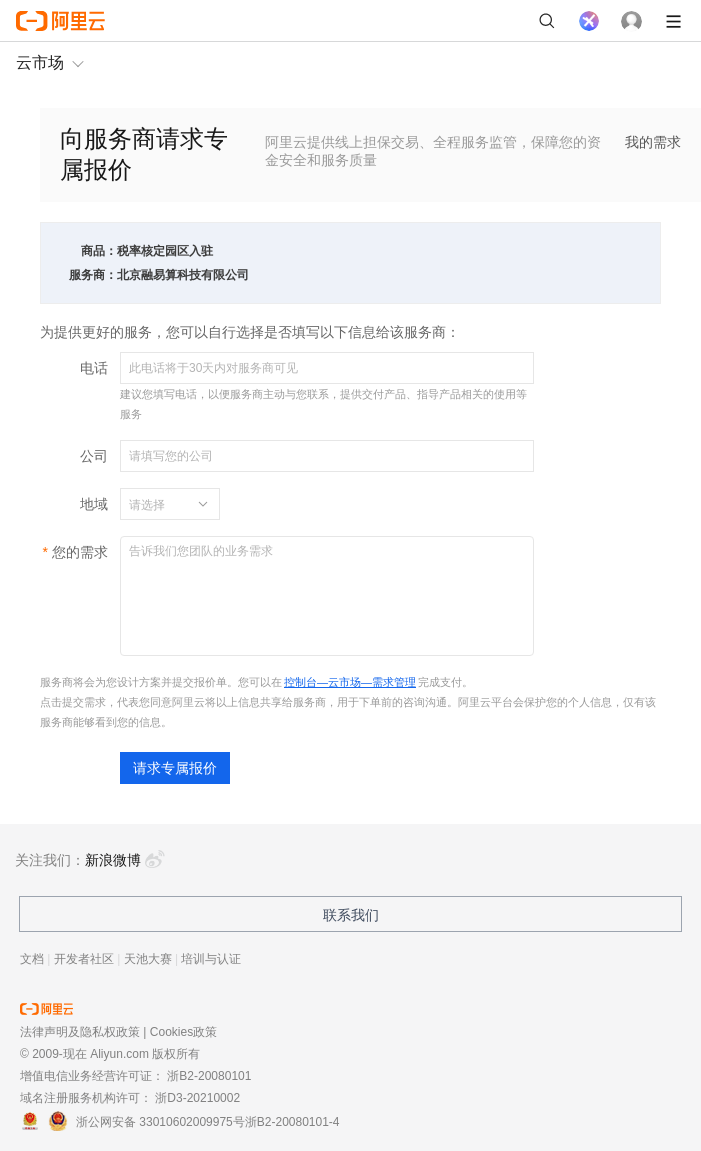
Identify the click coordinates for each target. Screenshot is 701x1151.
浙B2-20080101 (209, 1076)
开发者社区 (84, 959)
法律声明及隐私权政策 (80, 1032)
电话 (94, 368)
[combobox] (158, 504)
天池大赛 (148, 959)
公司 (94, 456)
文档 (32, 959)
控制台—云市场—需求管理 (350, 682)
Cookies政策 (183, 1032)
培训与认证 (211, 959)
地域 (94, 504)
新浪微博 (125, 860)
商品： (99, 251)
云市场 (40, 62)
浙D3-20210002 (197, 1098)
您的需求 (80, 552)
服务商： (93, 275)
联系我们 (351, 915)
